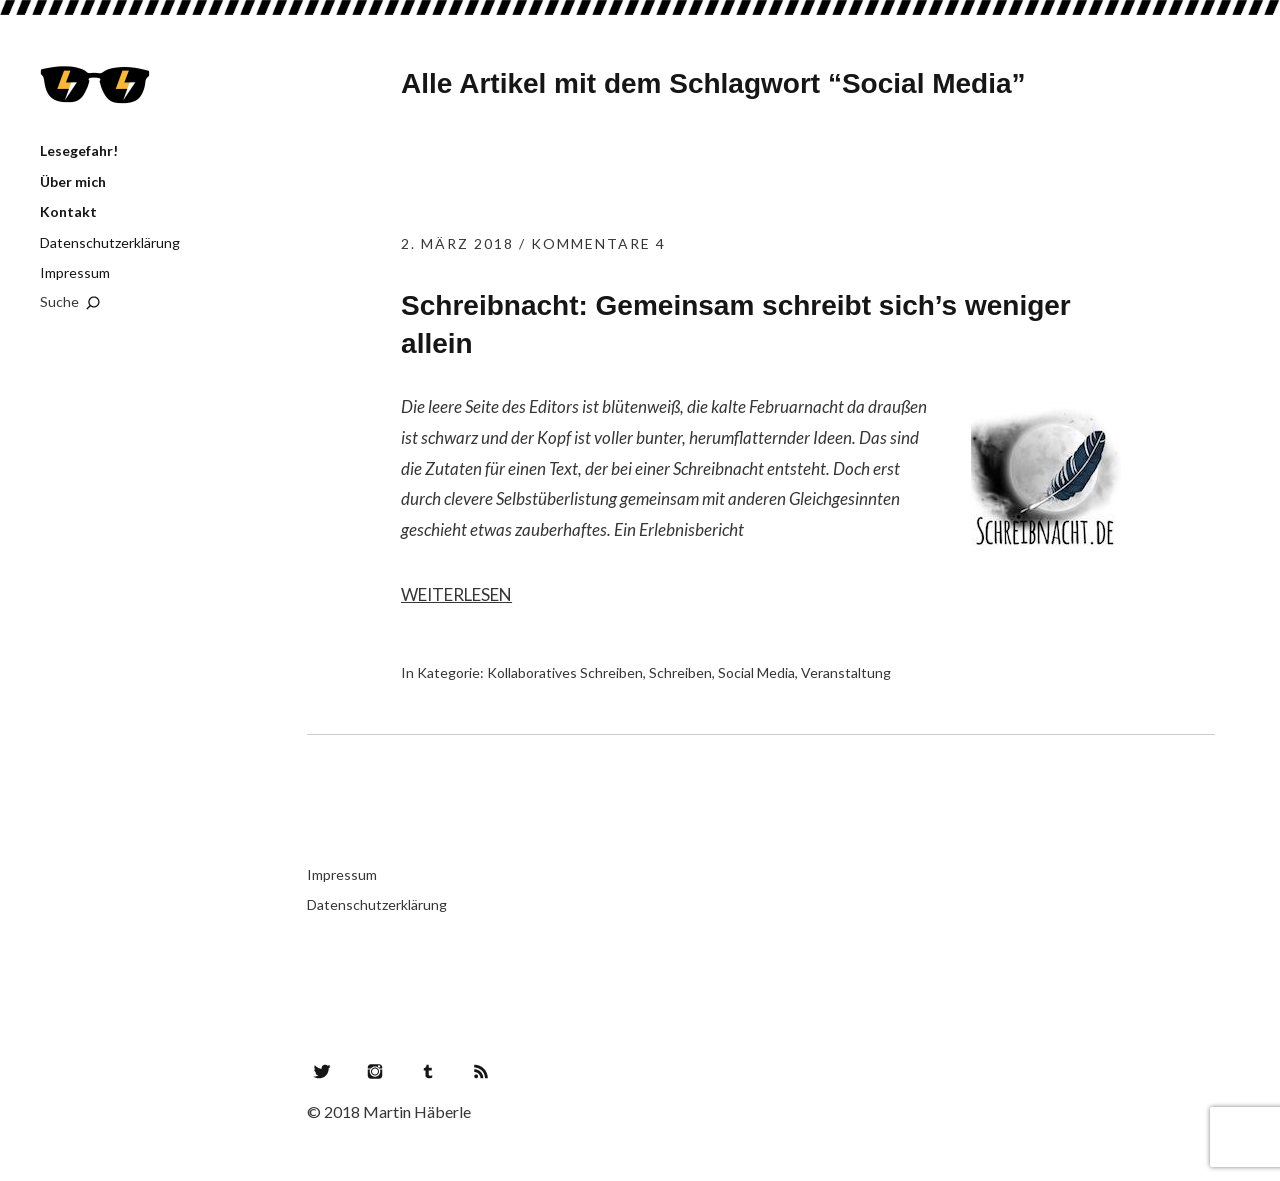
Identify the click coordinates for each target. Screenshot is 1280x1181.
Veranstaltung (846, 672)
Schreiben (680, 672)
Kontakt (68, 211)
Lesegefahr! (95, 85)
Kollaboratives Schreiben (565, 672)
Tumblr (428, 1071)
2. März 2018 (457, 243)
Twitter (322, 1071)
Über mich (73, 181)
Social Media (756, 672)
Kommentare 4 (598, 243)
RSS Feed (481, 1071)
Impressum (75, 272)
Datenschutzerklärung (110, 242)
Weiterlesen (456, 594)
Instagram (375, 1071)
